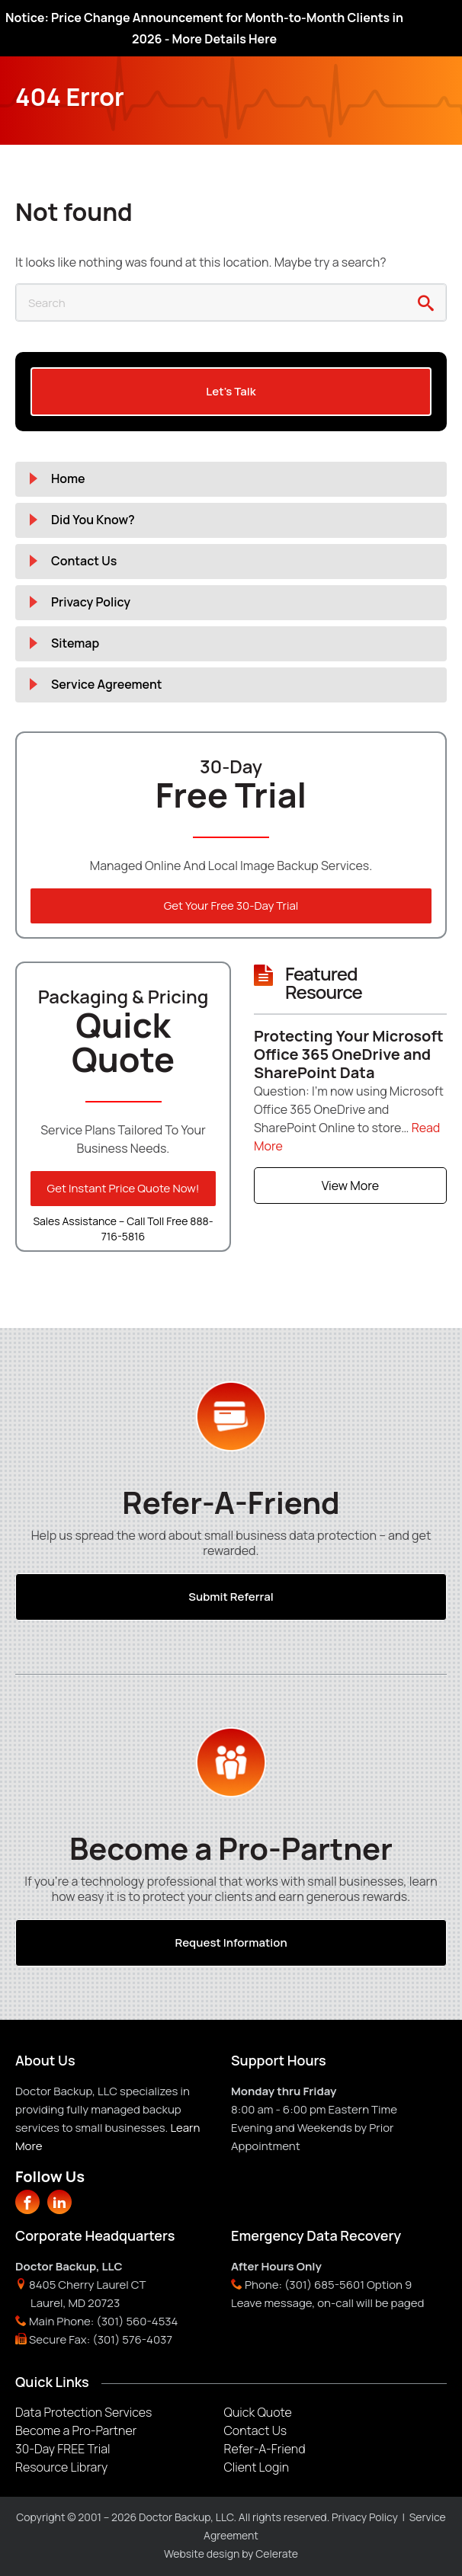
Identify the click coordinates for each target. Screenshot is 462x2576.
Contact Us (84, 560)
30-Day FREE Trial (62, 2448)
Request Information (231, 1942)
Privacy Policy (90, 602)
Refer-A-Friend (265, 2448)
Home (68, 478)
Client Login (257, 2467)
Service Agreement (106, 684)
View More (350, 1185)
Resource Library (61, 2467)
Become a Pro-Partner (75, 2430)
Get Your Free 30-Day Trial (231, 906)
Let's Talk (230, 391)
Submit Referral (230, 1597)
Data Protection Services (83, 2412)
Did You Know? (93, 519)
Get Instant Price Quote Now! (123, 1188)
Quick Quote (258, 2412)
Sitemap (75, 643)
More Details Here (224, 38)
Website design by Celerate (231, 2553)
